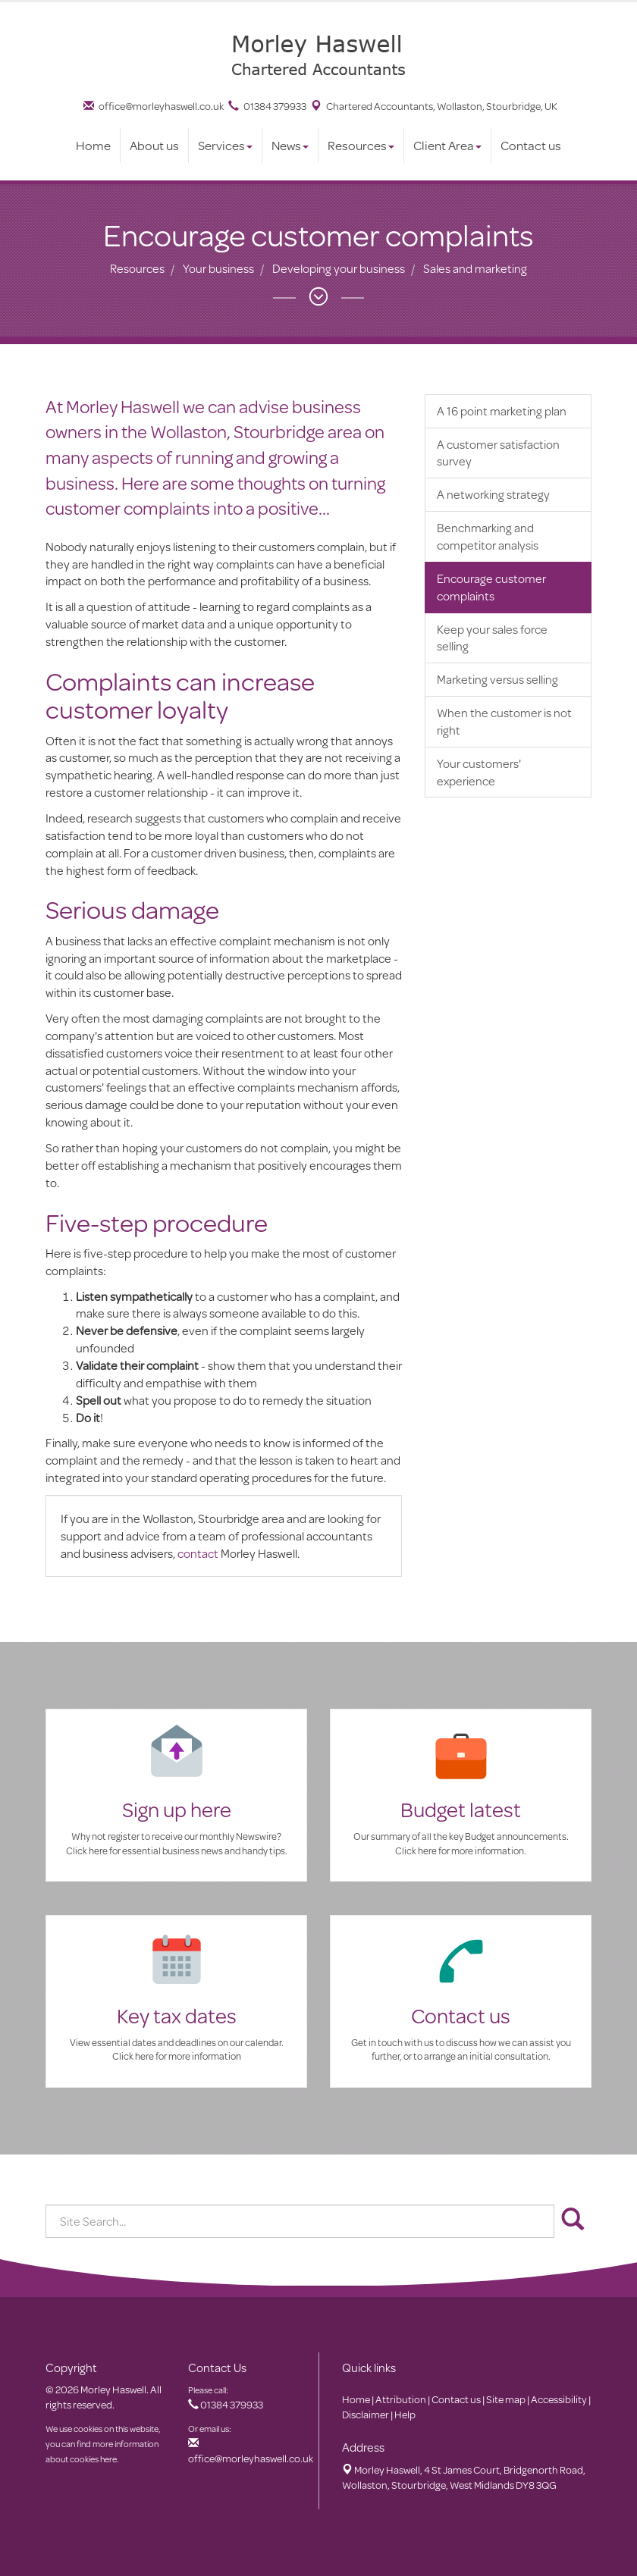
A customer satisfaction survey (498, 452)
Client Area (447, 145)
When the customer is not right (504, 721)
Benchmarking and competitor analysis (487, 536)
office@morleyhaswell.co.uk (153, 106)
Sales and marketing (475, 268)
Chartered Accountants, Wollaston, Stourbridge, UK (434, 106)
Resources (361, 145)
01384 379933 (267, 106)
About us (154, 145)
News (290, 145)
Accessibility (559, 2399)
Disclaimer (365, 2414)
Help (405, 2414)
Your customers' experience (479, 771)
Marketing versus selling (497, 679)
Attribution (400, 2399)
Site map (506, 2399)
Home (93, 145)
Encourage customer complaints (491, 586)
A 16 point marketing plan (501, 410)
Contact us (530, 145)
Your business (218, 268)
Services (225, 145)
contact (197, 1553)
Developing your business (338, 268)
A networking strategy (493, 494)
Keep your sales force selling (492, 637)
